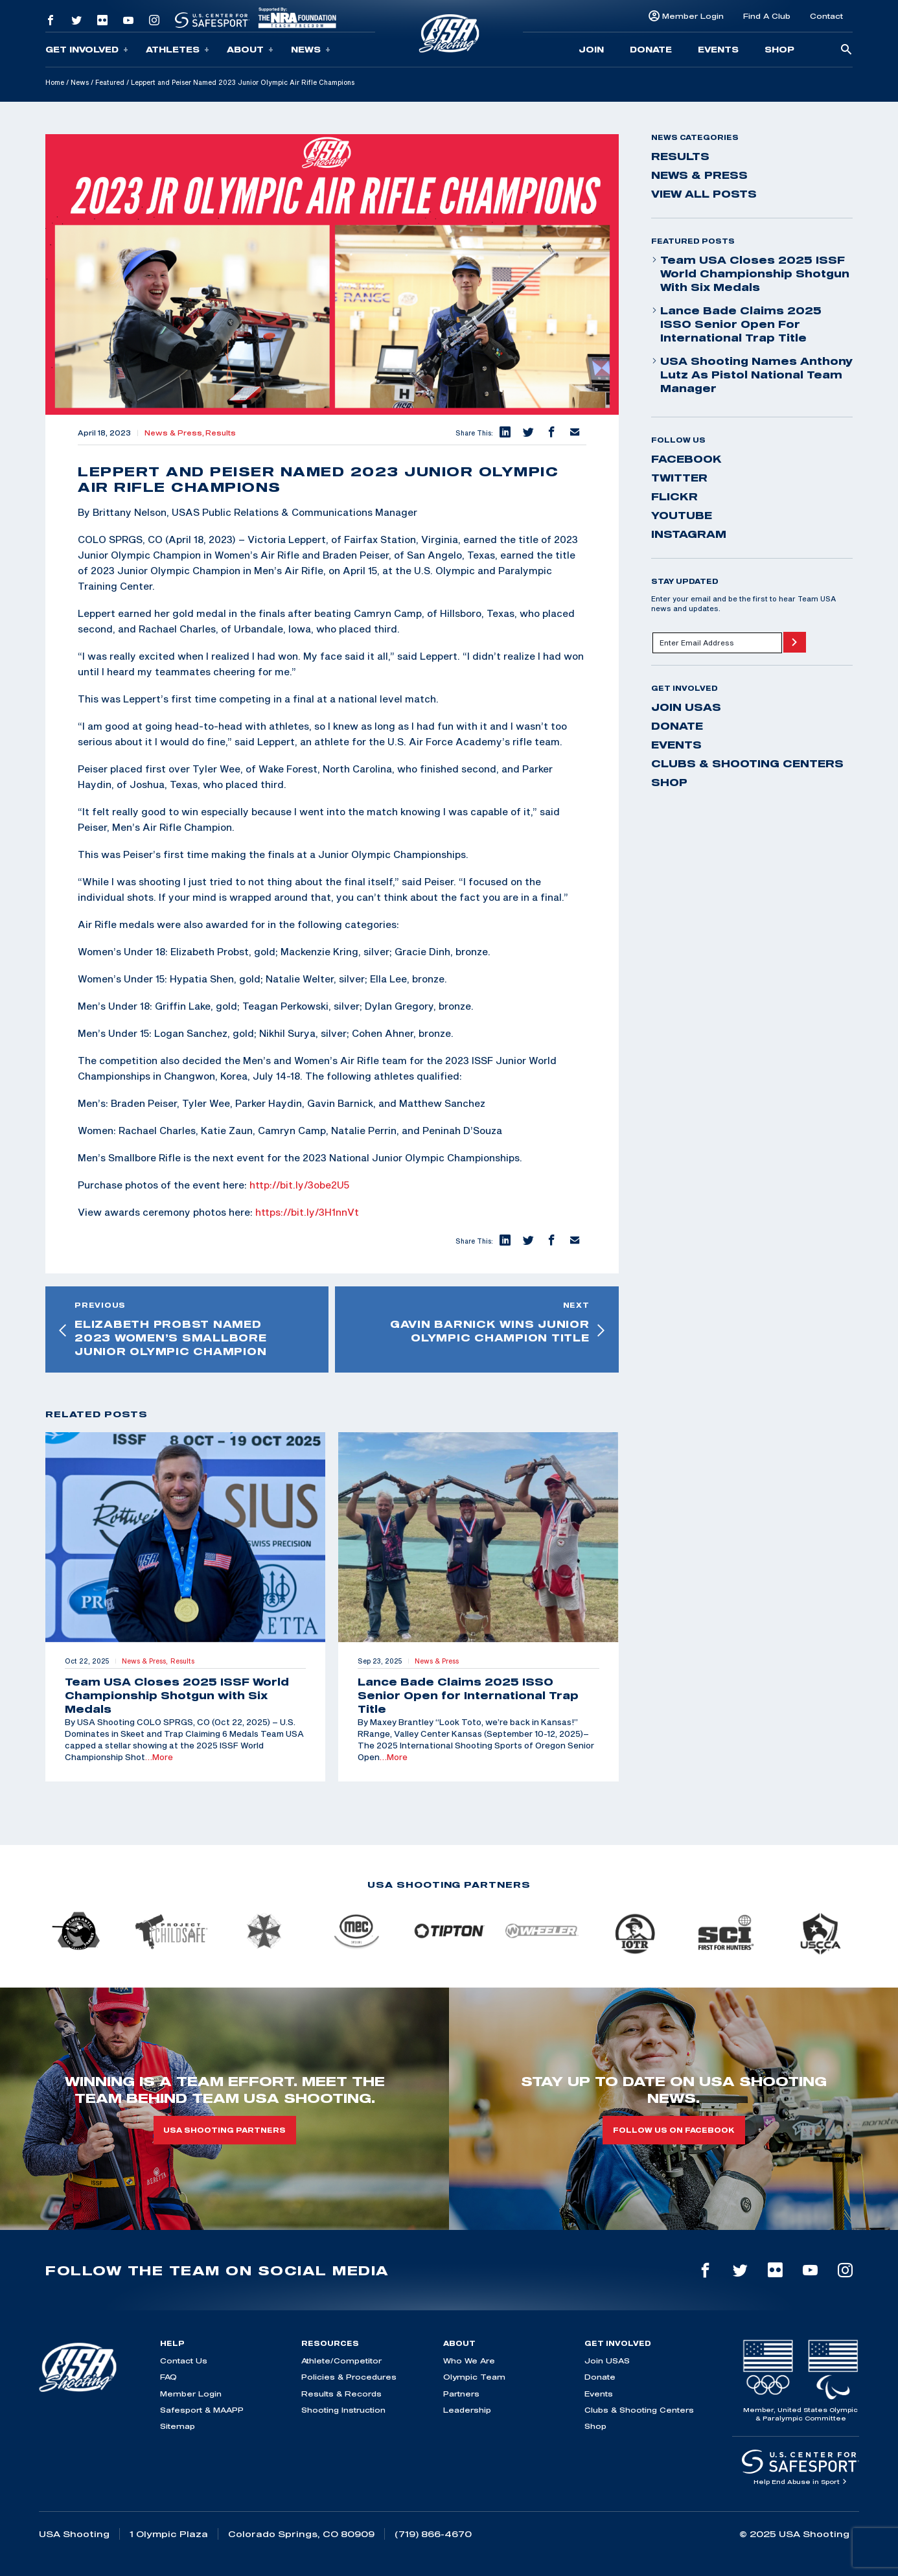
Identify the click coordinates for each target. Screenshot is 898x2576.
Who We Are (469, 2360)
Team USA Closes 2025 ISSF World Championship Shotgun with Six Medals (750, 273)
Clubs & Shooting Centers (747, 763)
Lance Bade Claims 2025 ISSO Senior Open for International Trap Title (736, 324)
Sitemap (177, 2426)
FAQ (168, 2377)
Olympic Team (474, 2377)
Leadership (467, 2410)
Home (54, 82)
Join (591, 49)
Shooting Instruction (343, 2410)
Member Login (693, 16)
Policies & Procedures (349, 2377)
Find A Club (766, 16)
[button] (504, 432)
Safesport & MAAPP (202, 2410)
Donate (651, 49)
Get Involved (86, 49)
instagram (688, 534)
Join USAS (686, 707)
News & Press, (174, 433)
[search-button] (846, 50)
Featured (109, 82)
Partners (461, 2393)
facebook (686, 459)
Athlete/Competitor (341, 2360)
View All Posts (704, 194)
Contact (826, 16)
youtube (681, 515)
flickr (674, 496)
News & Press (699, 175)
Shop (779, 49)
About (250, 49)
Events (718, 49)
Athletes (177, 49)
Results (220, 433)
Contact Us (183, 2360)
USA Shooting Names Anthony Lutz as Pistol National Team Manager (752, 374)
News (310, 49)
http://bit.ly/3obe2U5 (299, 1184)
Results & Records (341, 2393)
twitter (679, 477)
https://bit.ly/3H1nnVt (307, 1212)
